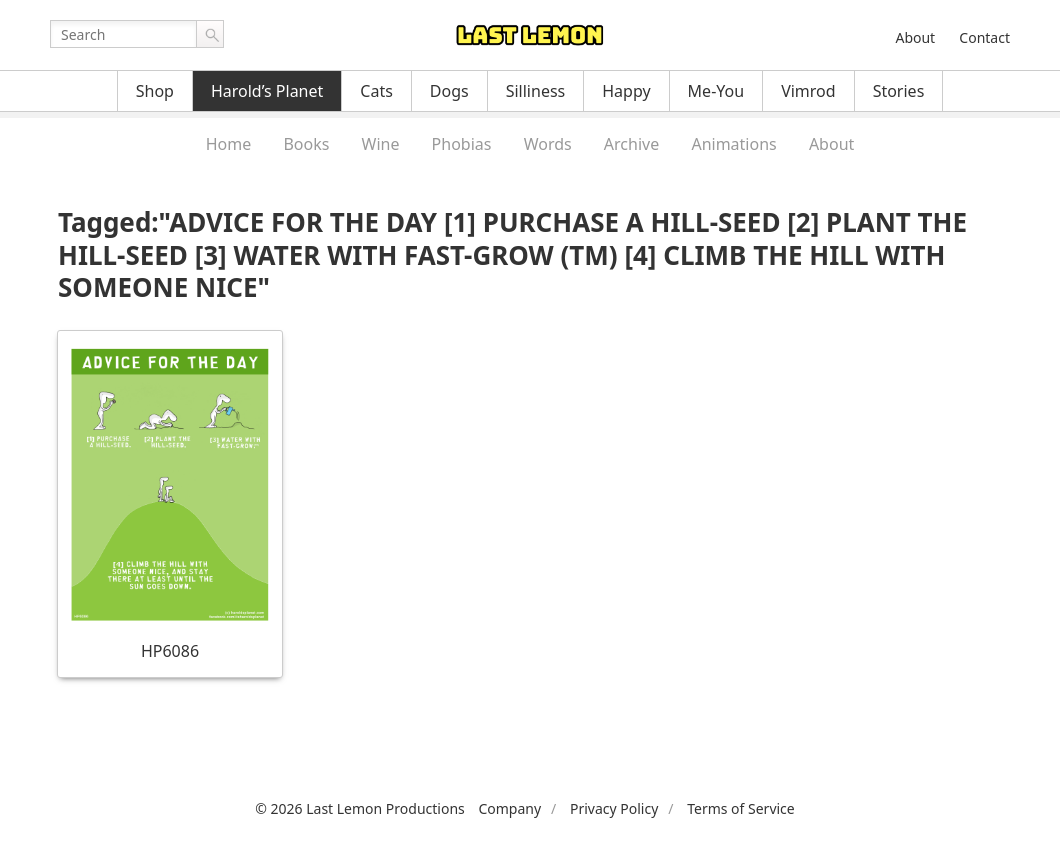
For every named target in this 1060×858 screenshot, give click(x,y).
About (915, 37)
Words (548, 144)
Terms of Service (741, 808)
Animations (733, 144)
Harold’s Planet (267, 91)
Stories (899, 91)
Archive (631, 144)
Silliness (536, 91)
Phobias (462, 144)
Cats (376, 91)
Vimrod (808, 91)
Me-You (716, 91)
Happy (626, 91)
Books (306, 144)
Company (509, 808)
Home (229, 144)
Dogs (449, 91)
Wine (381, 144)
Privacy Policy (614, 808)
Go (210, 34)
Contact (984, 37)
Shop (155, 91)
